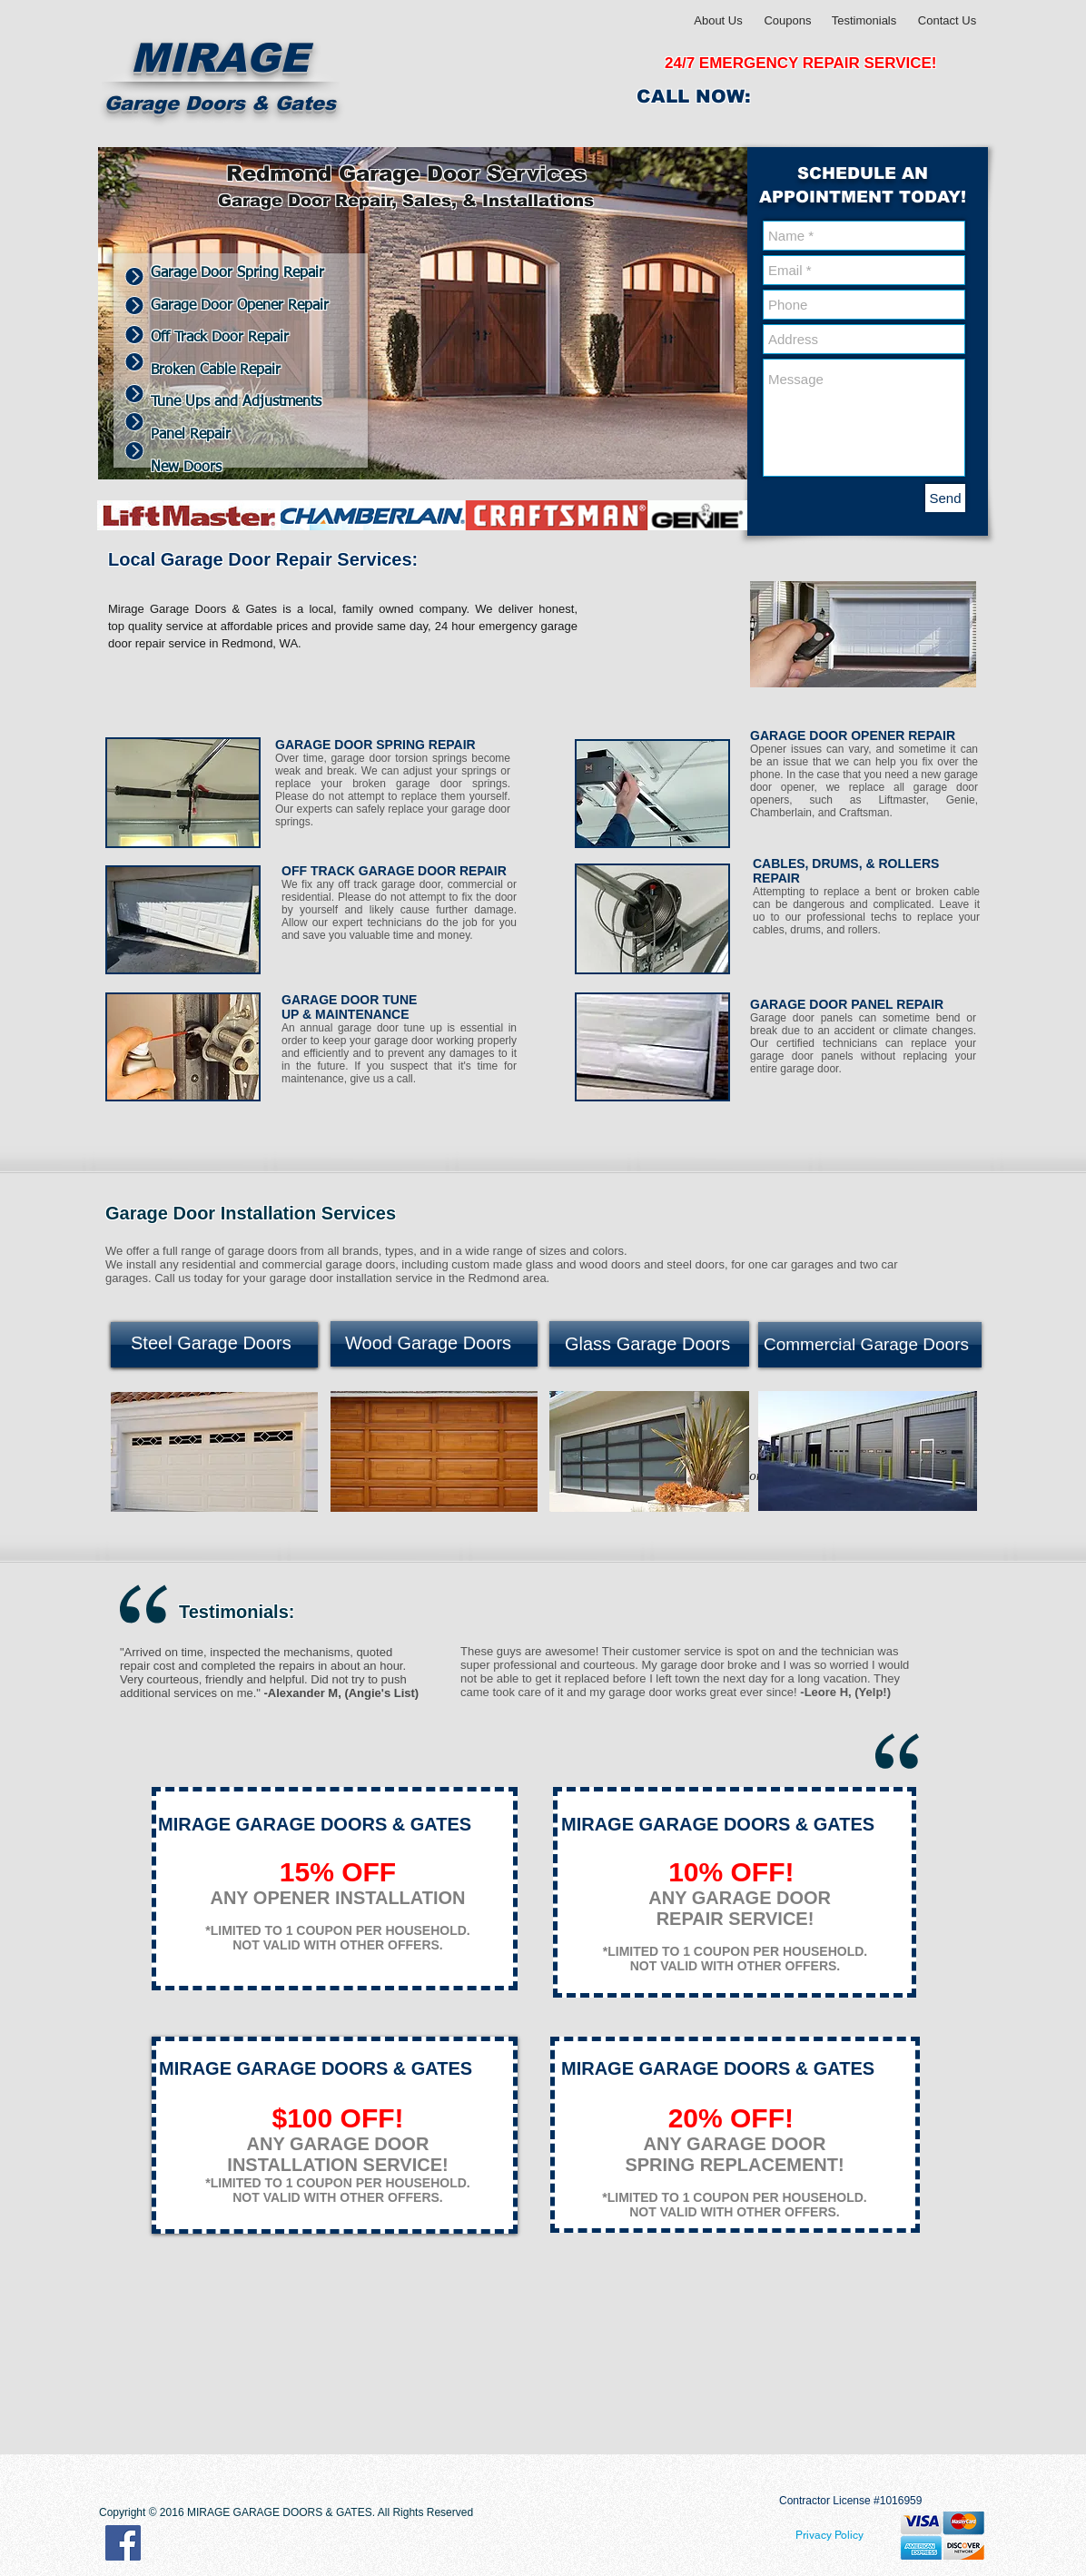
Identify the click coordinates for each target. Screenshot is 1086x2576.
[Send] (945, 498)
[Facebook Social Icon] (123, 2543)
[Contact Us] (947, 20)
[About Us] (718, 20)
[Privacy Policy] (829, 2535)
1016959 (901, 2500)
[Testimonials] (864, 20)
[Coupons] (788, 20)
